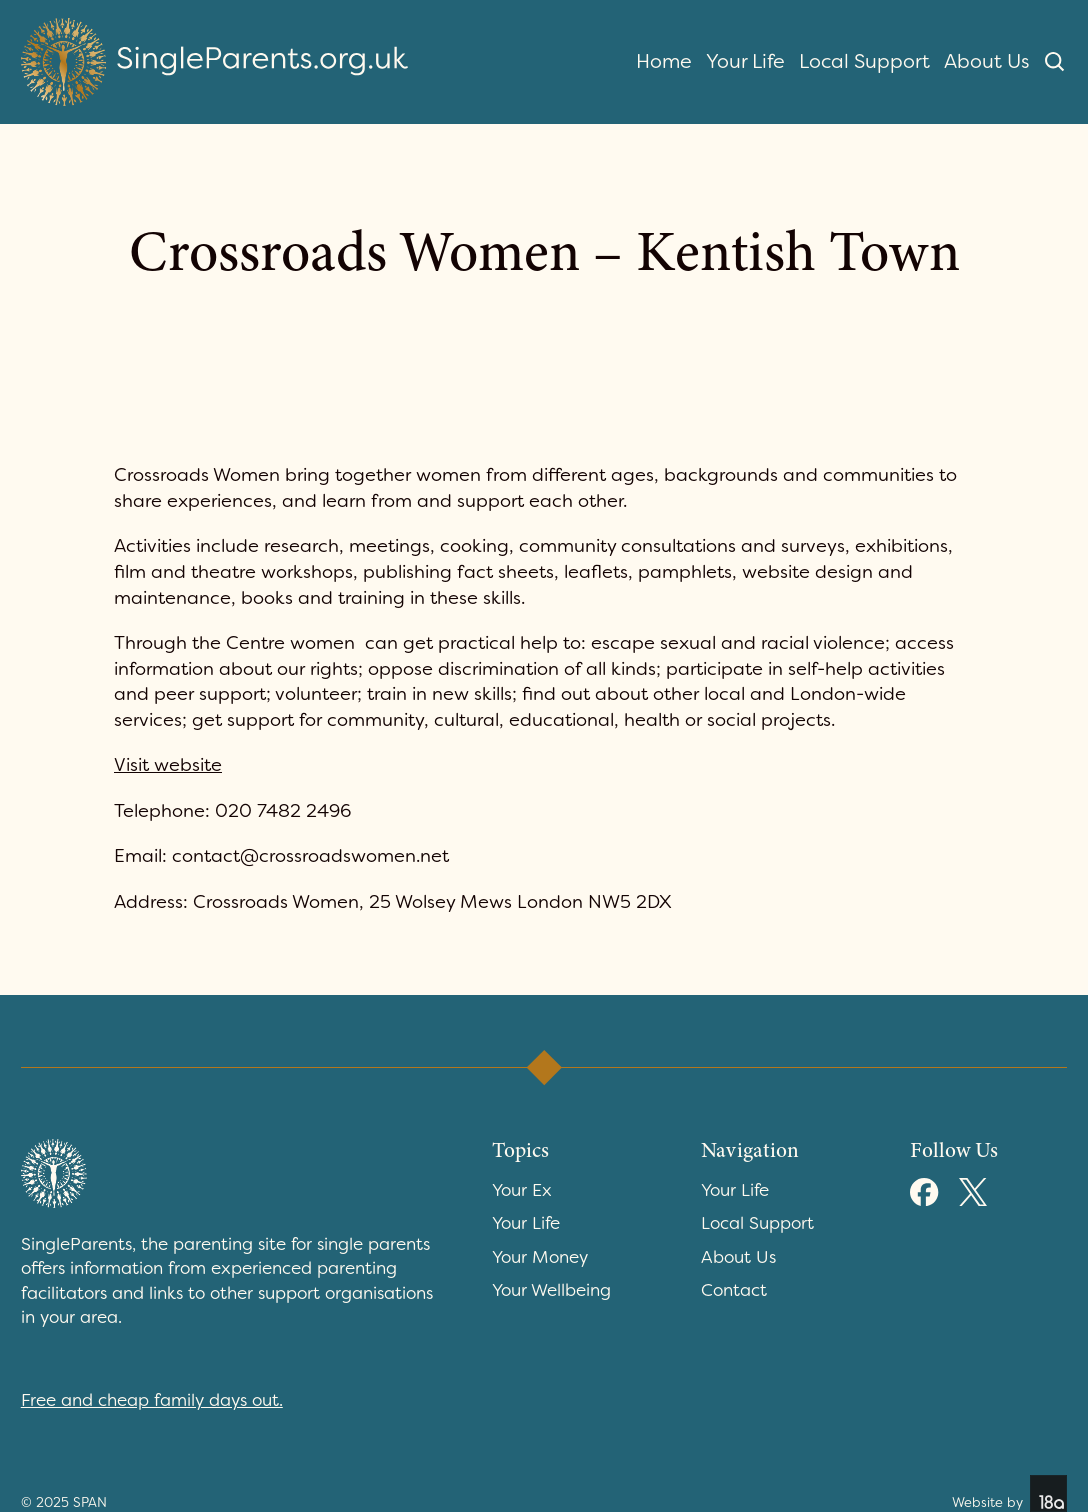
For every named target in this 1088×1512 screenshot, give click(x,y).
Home (664, 61)
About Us (986, 61)
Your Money (540, 1257)
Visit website (168, 765)
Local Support (864, 61)
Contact (734, 1290)
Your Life (745, 61)
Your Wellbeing (551, 1290)
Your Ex (522, 1190)
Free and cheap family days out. (152, 1400)
